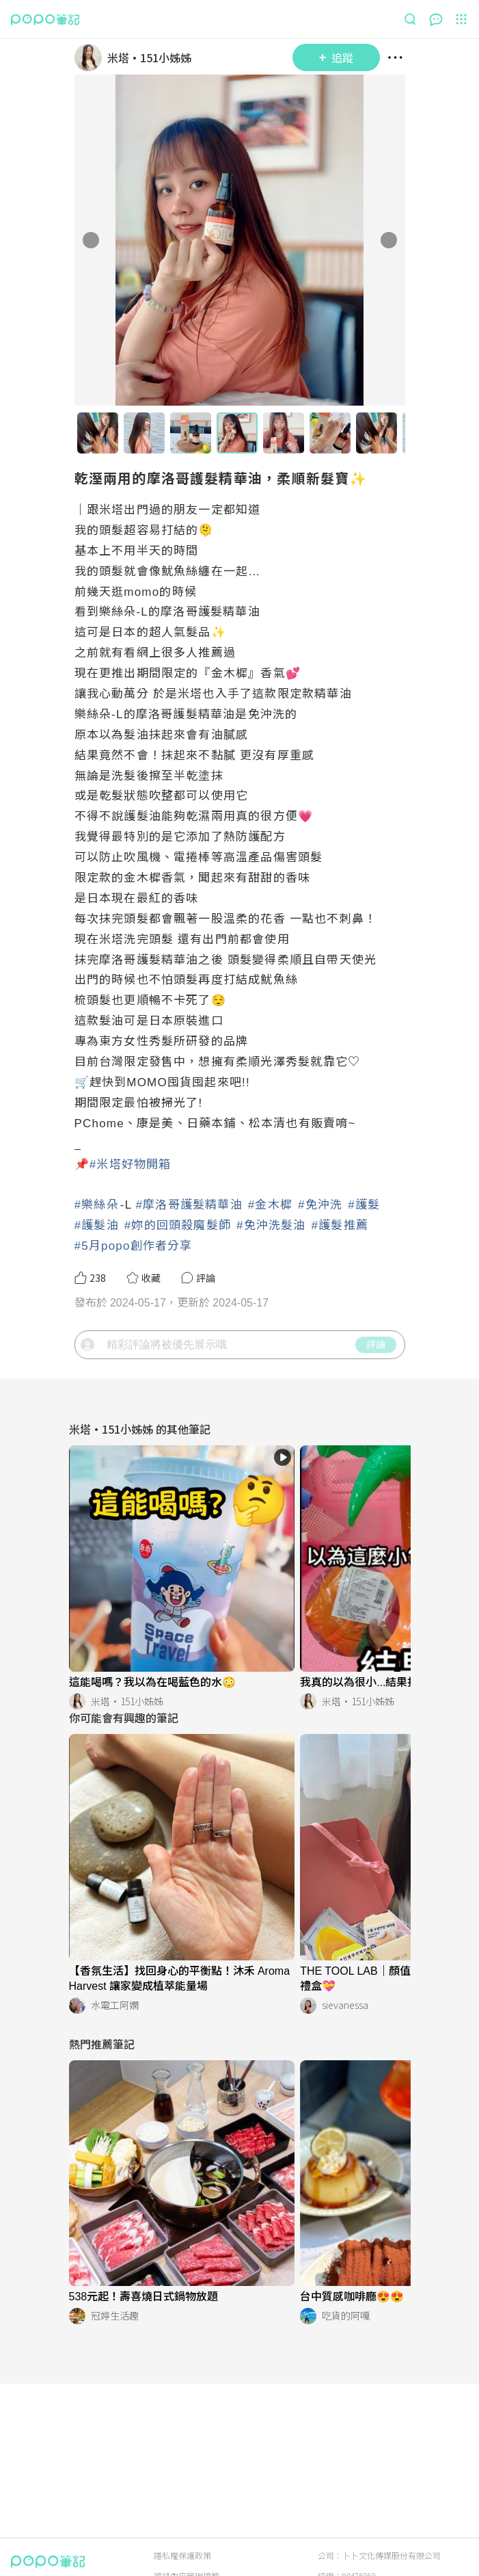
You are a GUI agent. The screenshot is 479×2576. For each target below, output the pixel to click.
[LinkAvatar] (90, 57)
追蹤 (336, 57)
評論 (375, 1344)
